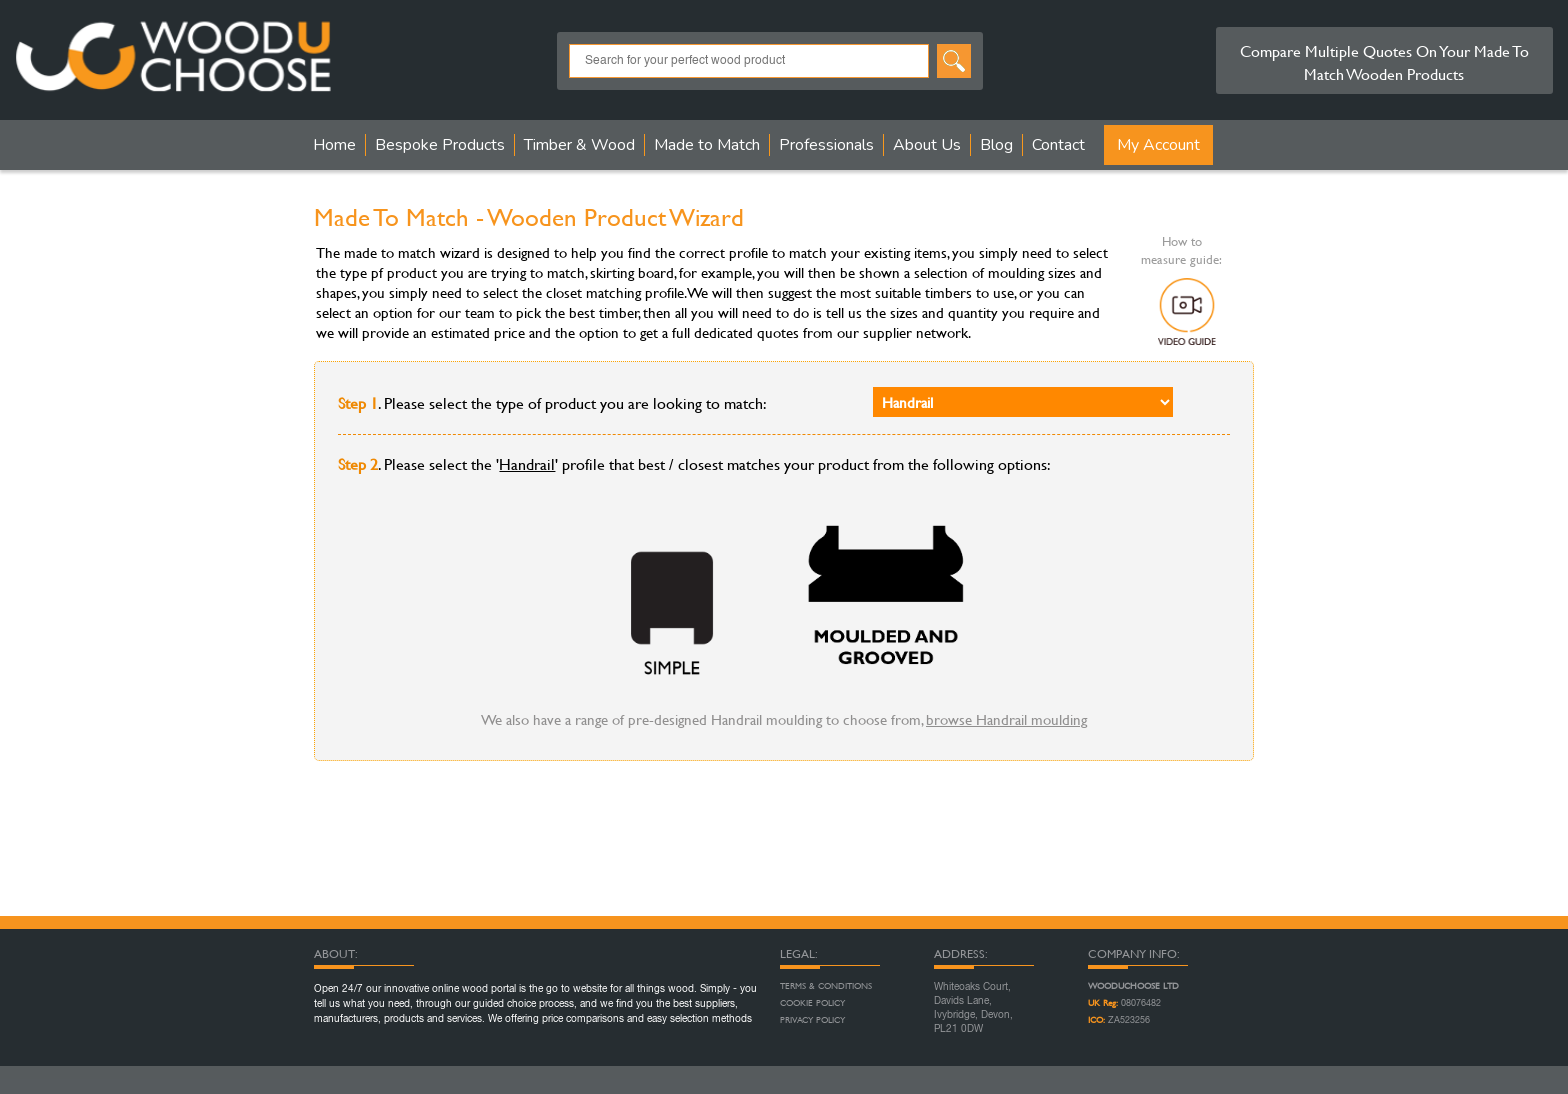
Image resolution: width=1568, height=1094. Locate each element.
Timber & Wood (579, 145)
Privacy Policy (812, 1020)
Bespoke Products (440, 145)
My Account (1158, 145)
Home (334, 145)
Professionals (826, 145)
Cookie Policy (812, 1003)
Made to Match (707, 145)
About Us (927, 145)
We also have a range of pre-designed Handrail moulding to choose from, (784, 719)
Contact (1058, 145)
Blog (996, 145)
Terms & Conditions (826, 986)
